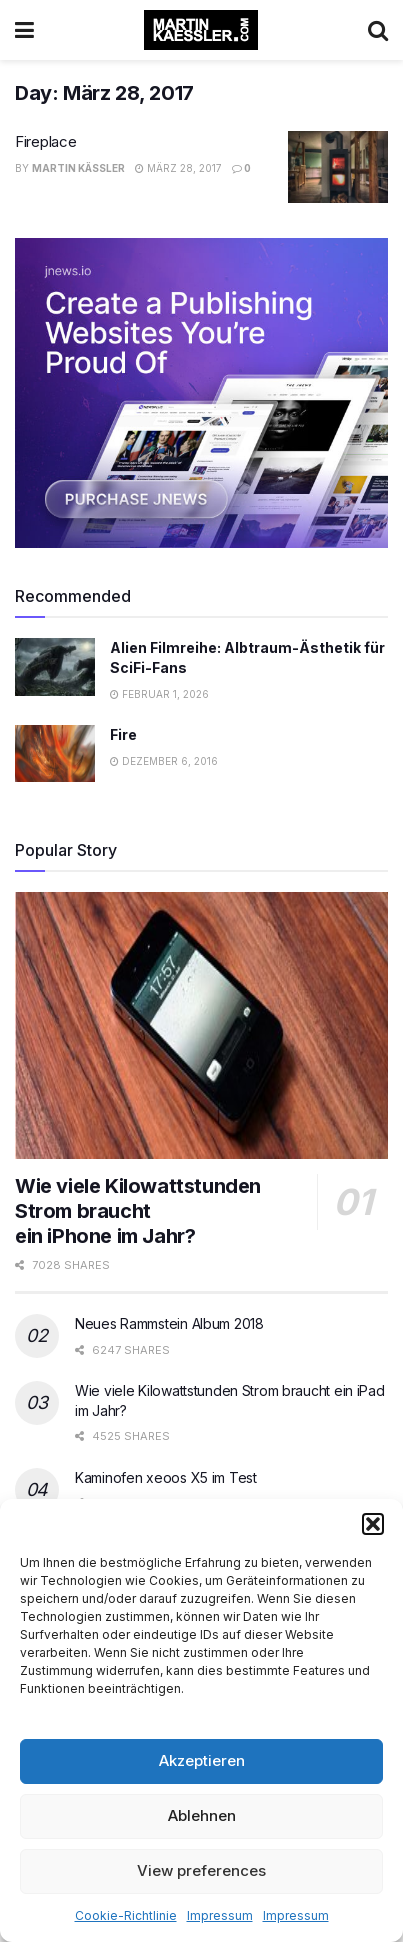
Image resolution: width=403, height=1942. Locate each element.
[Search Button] (378, 30)
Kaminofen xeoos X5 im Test (166, 1477)
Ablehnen (202, 1815)
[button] (373, 1524)
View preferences (201, 1870)
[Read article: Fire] (55, 753)
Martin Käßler (78, 168)
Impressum (220, 1915)
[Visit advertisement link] (201, 393)
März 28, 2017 (178, 168)
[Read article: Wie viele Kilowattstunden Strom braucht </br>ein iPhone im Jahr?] (201, 1025)
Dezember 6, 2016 (164, 761)
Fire (123, 734)
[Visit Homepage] (201, 30)
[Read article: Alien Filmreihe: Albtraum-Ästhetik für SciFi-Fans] (55, 666)
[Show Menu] (24, 30)
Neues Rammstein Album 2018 (169, 1323)
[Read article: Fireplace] (338, 167)
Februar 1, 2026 (159, 694)
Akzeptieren (202, 1760)
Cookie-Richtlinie (126, 1915)
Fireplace (45, 141)
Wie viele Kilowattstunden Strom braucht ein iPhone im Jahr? (138, 1211)
